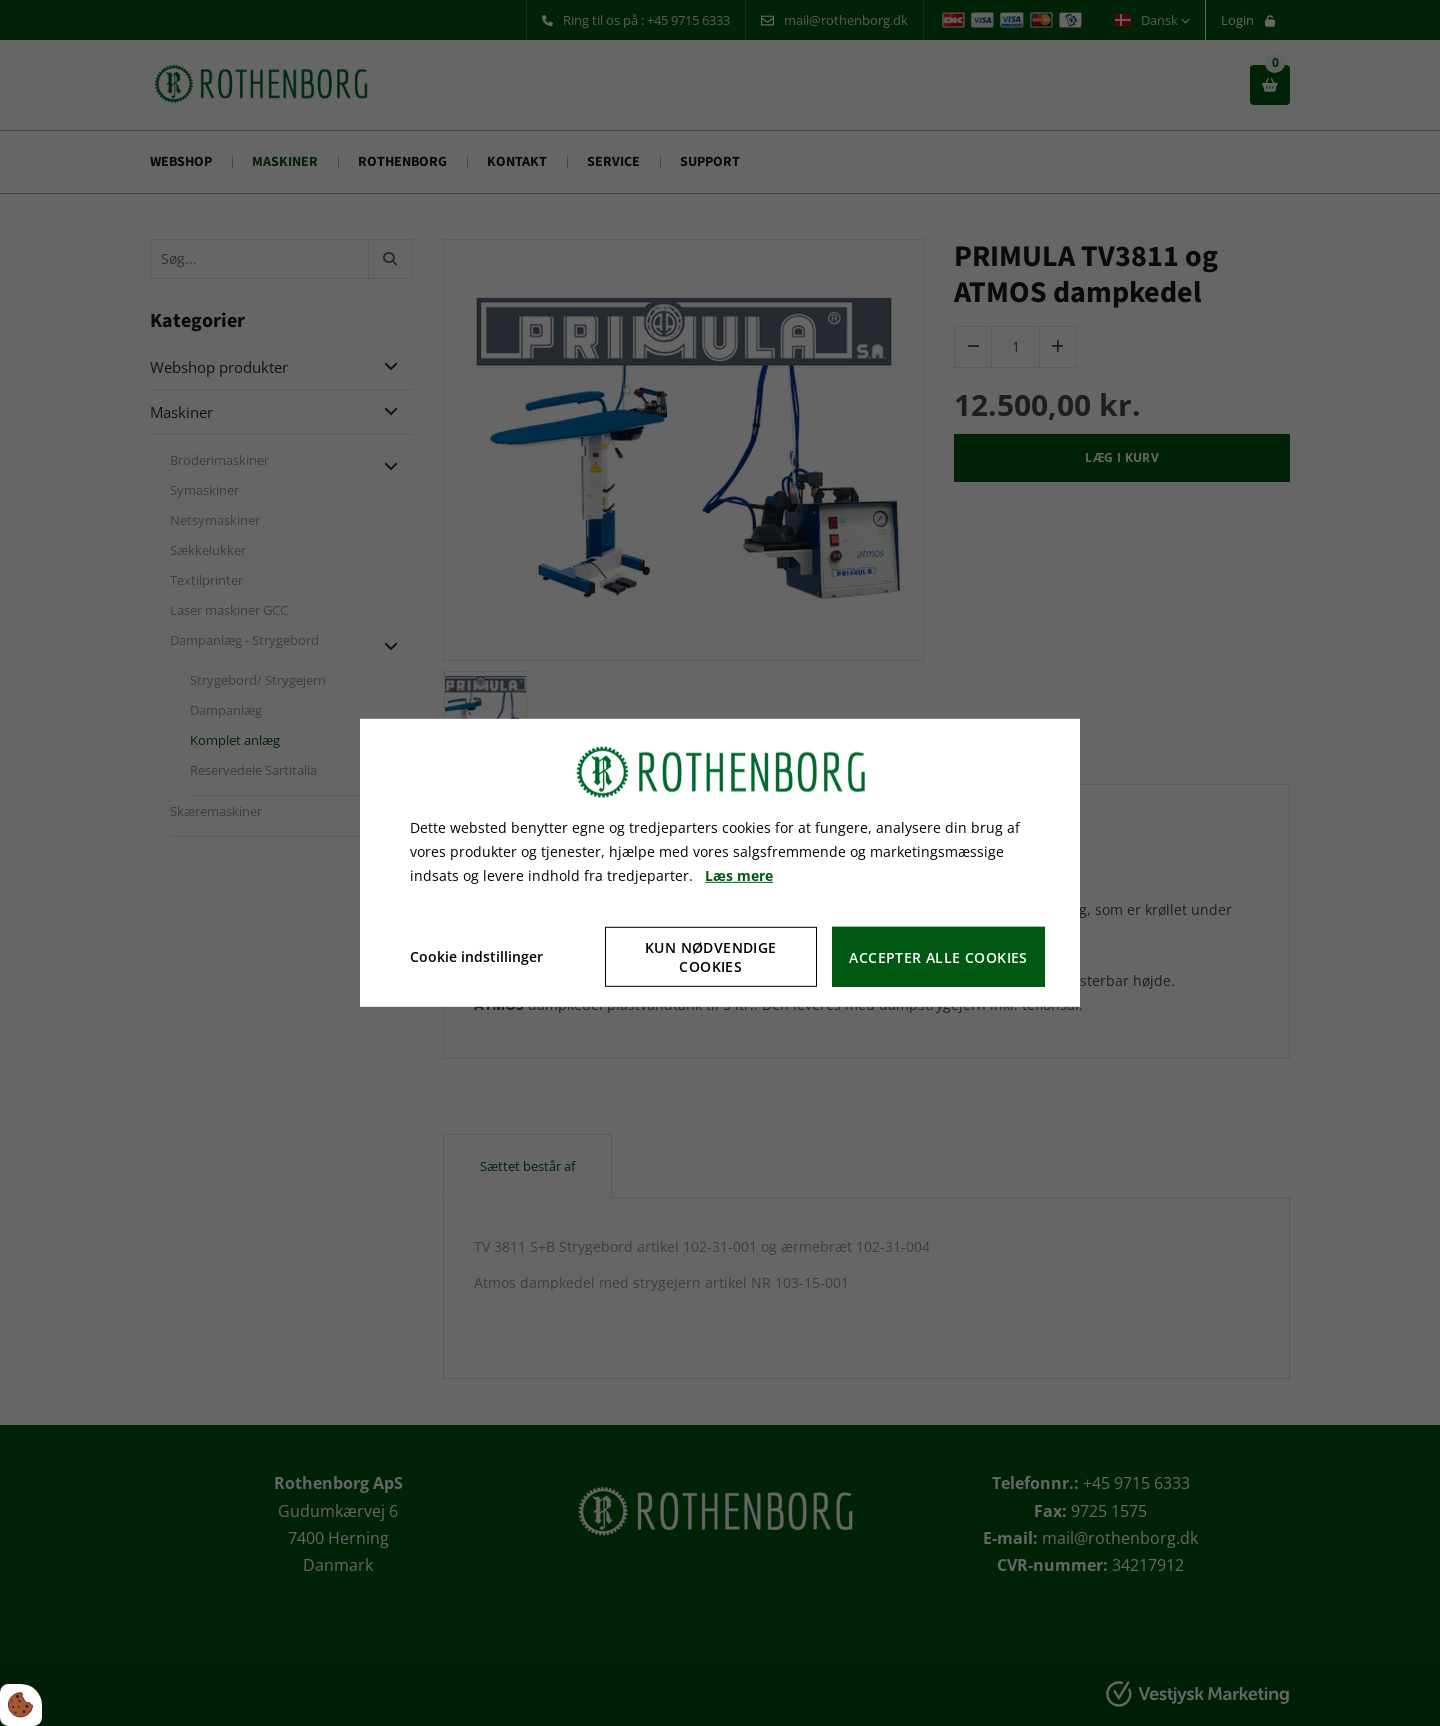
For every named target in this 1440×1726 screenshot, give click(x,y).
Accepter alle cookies (938, 957)
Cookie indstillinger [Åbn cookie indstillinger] (476, 956)
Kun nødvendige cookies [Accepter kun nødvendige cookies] (711, 957)
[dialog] (720, 863)
